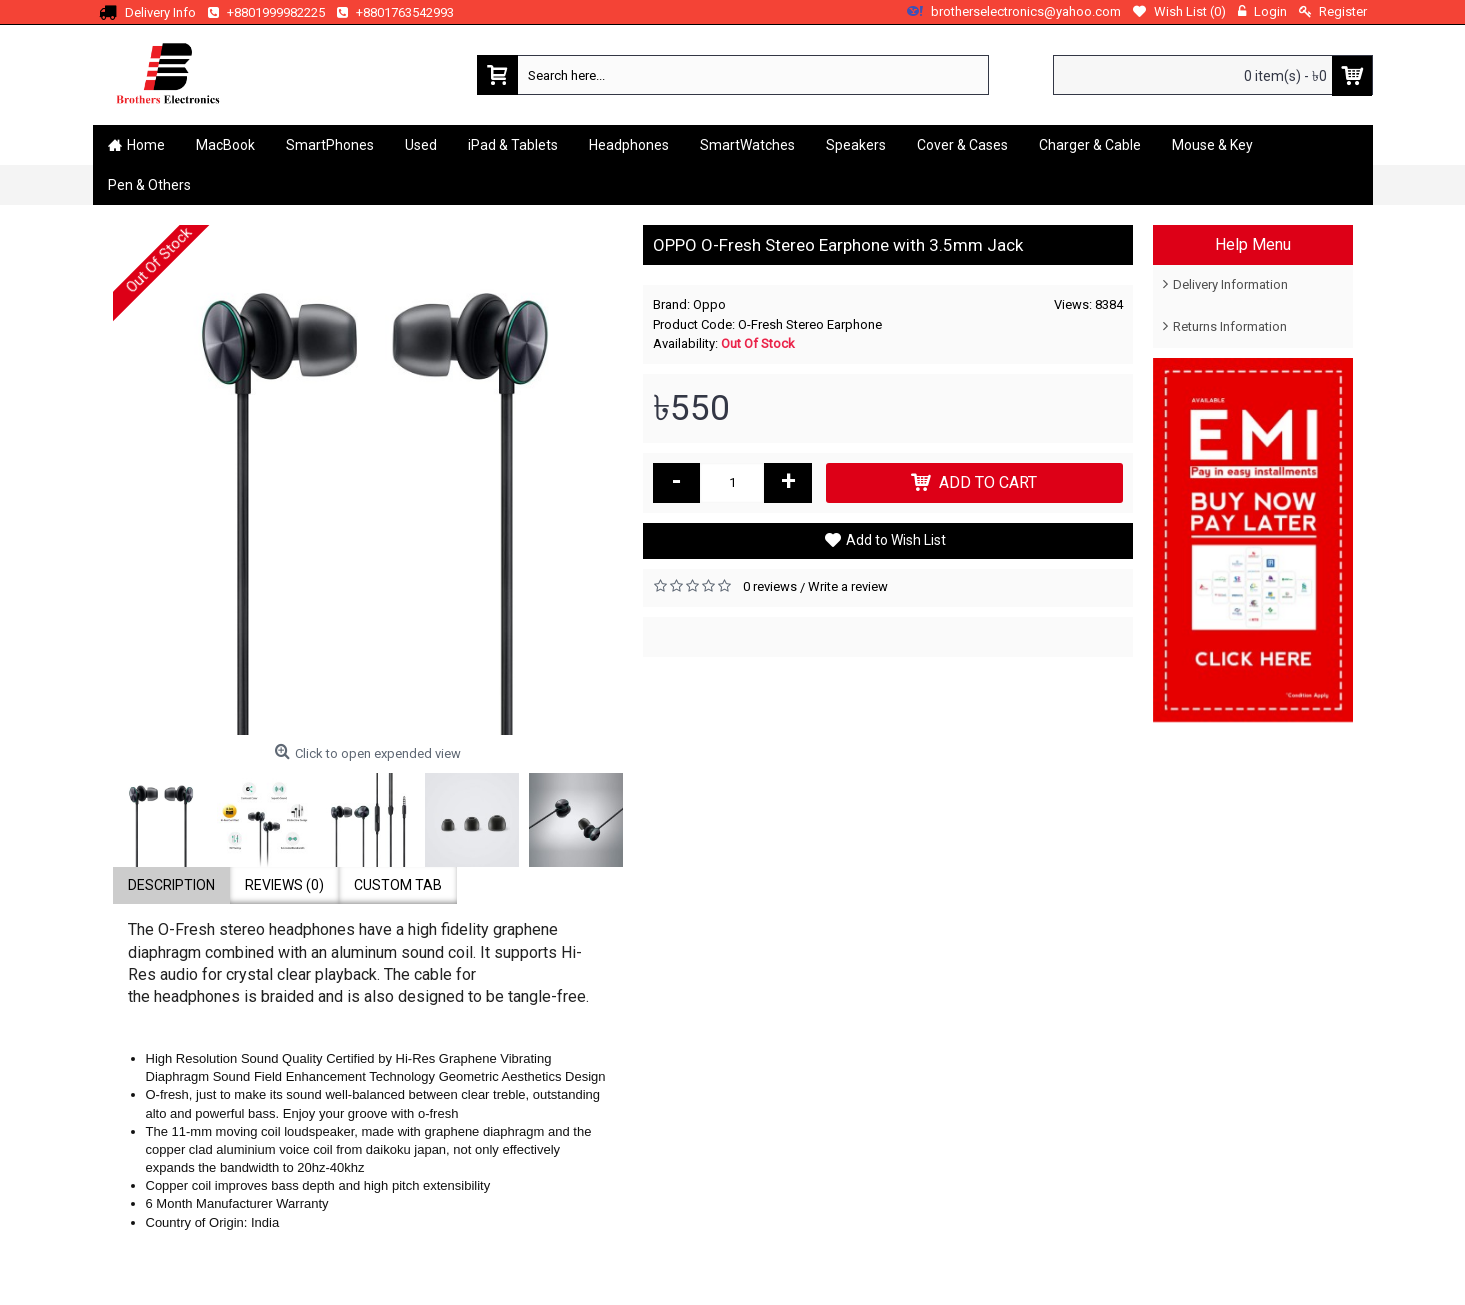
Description (171, 885)
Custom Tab (398, 885)
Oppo (709, 304)
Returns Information (1230, 326)
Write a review (848, 586)
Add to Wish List (896, 540)
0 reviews (770, 586)
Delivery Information (1230, 284)
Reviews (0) (284, 885)
